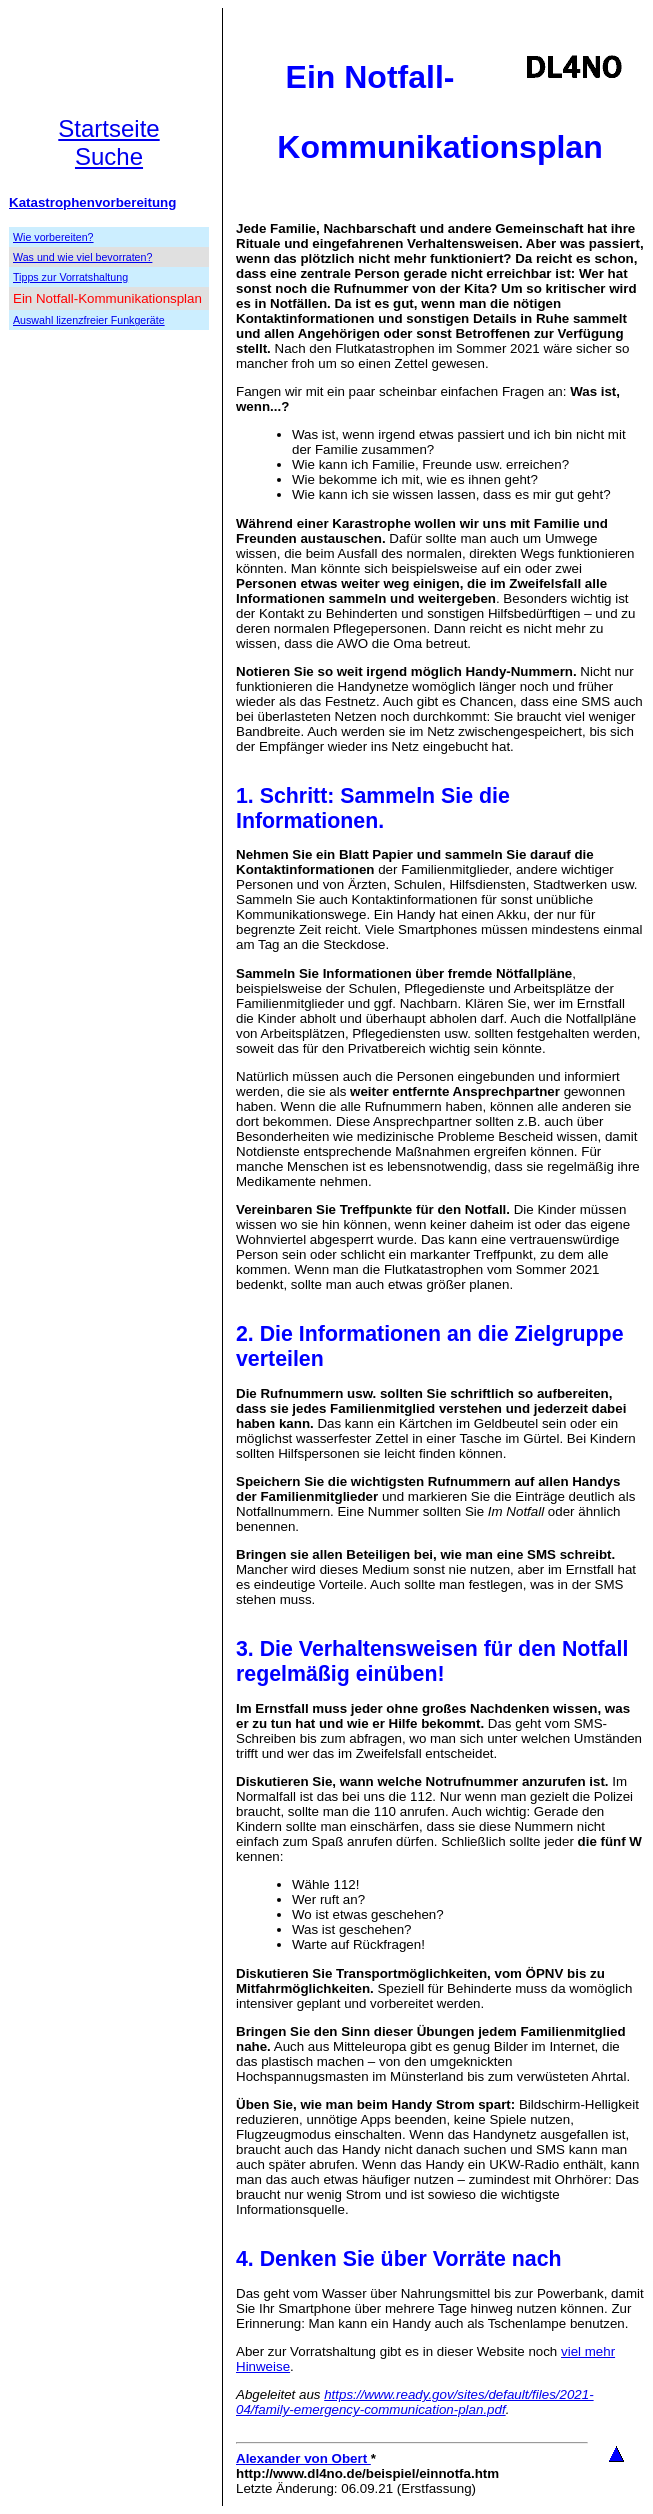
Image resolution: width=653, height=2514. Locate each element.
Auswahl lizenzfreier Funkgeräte (89, 320)
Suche (109, 156)
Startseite (108, 128)
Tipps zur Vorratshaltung (70, 277)
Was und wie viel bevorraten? (82, 257)
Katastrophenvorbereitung (92, 202)
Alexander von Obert (303, 2458)
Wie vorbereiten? (53, 237)
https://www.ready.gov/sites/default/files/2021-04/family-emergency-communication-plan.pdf (415, 2402)
